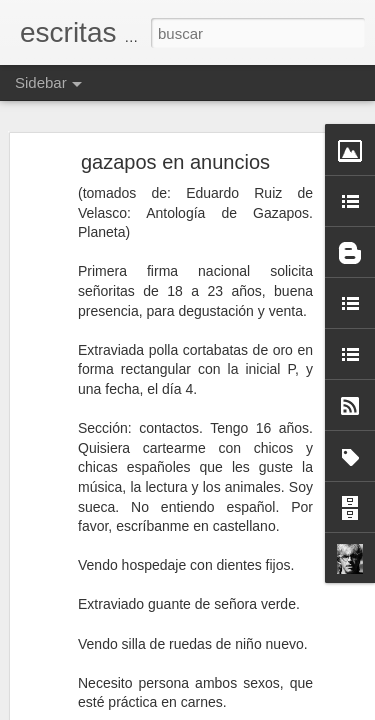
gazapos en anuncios (175, 162)
